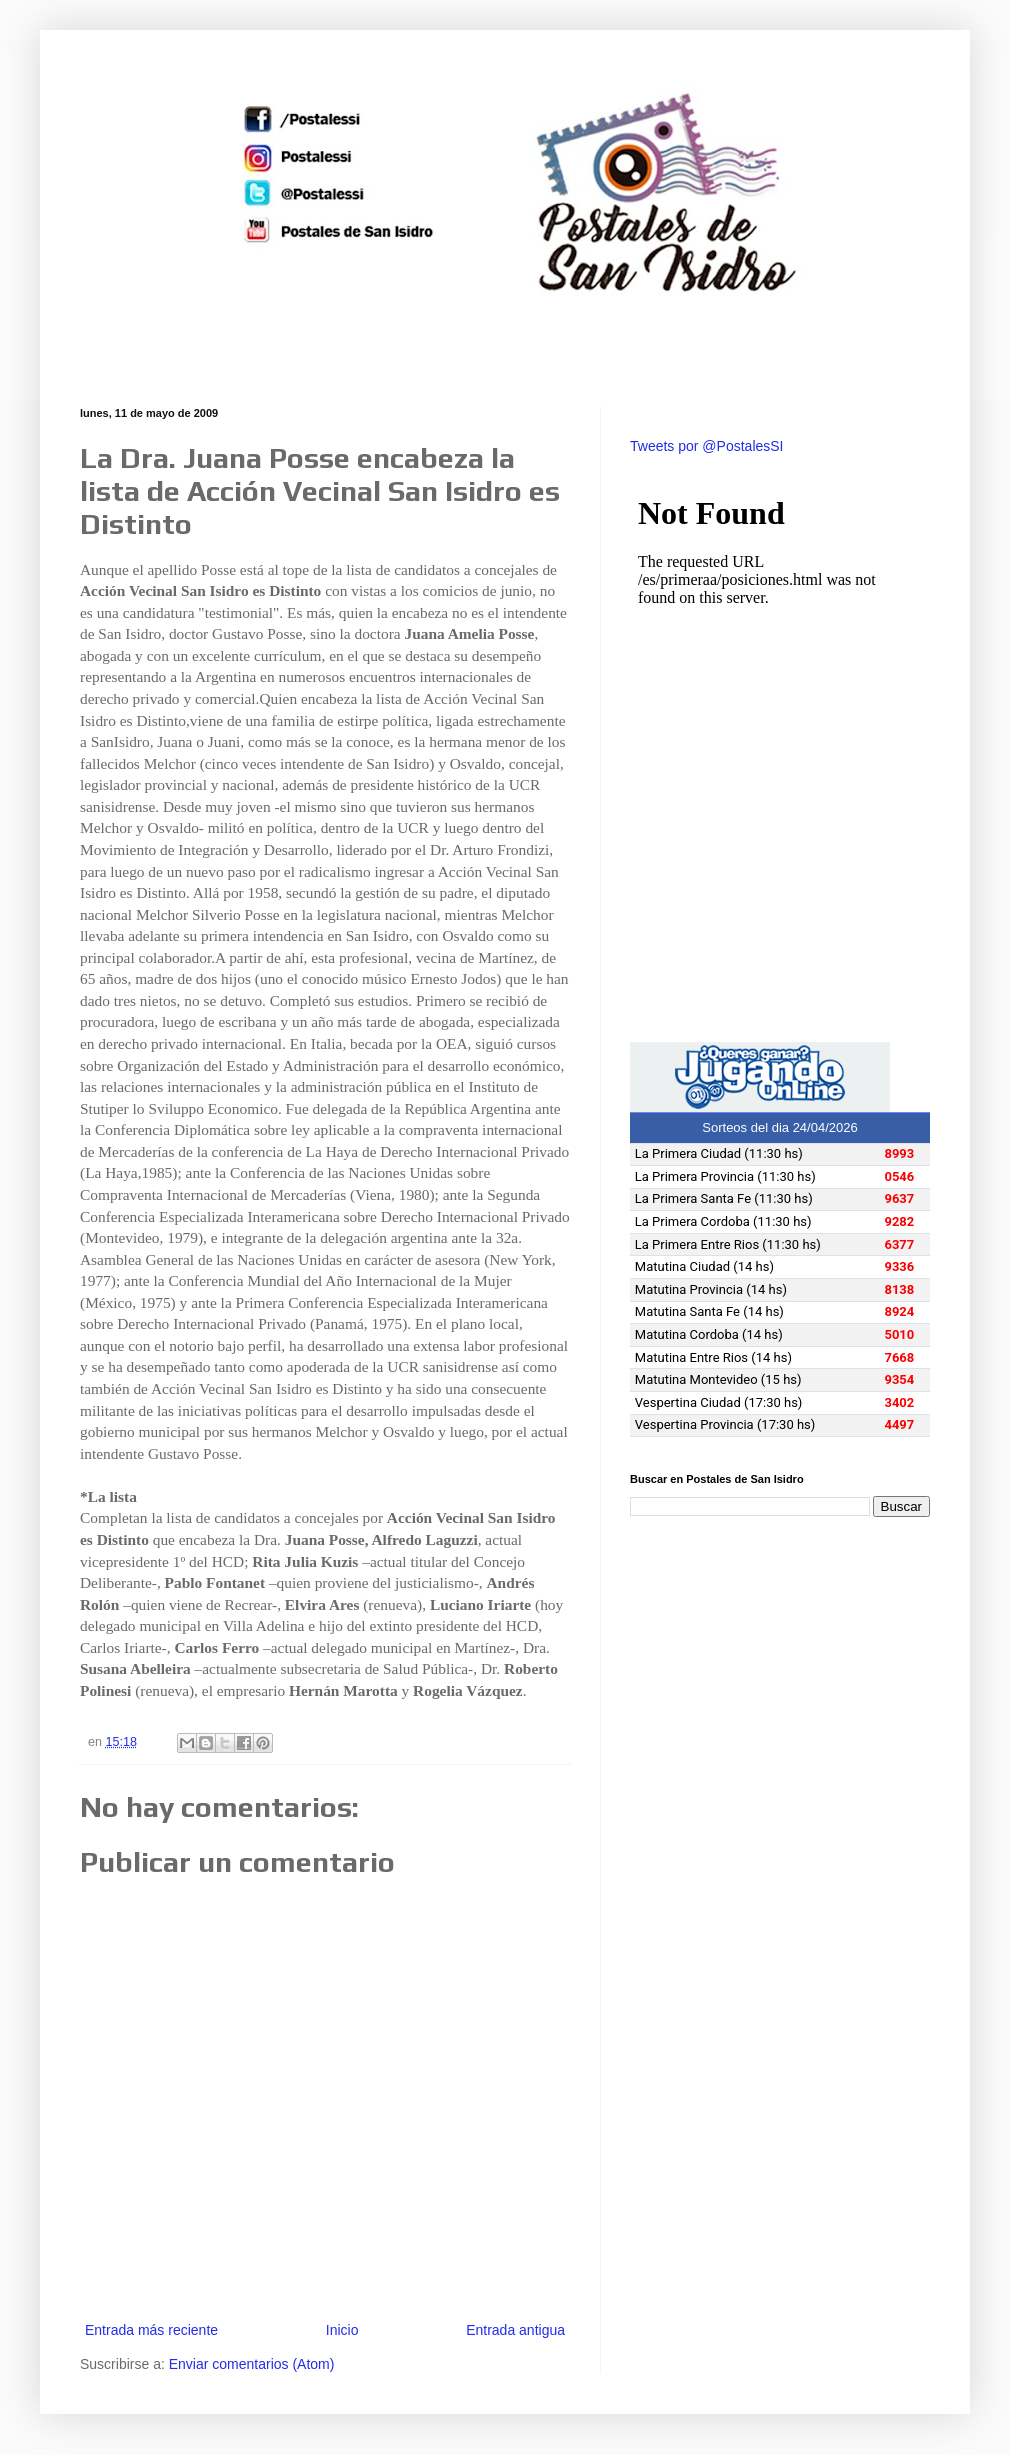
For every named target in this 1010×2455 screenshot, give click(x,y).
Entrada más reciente (151, 2330)
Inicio (342, 2330)
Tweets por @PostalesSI (707, 446)
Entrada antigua (515, 2330)
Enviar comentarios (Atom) (252, 2364)
